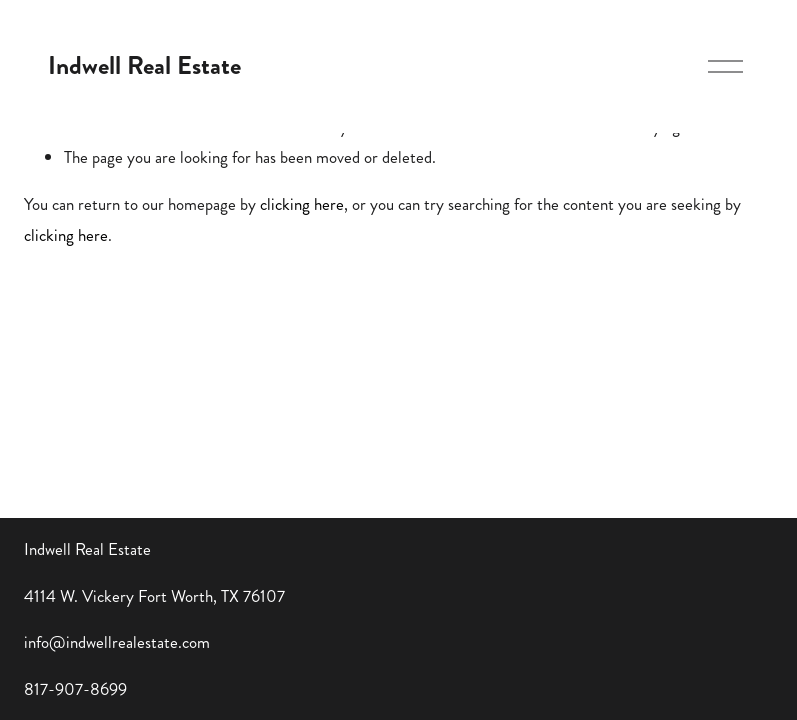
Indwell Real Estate (144, 65)
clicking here (302, 204)
